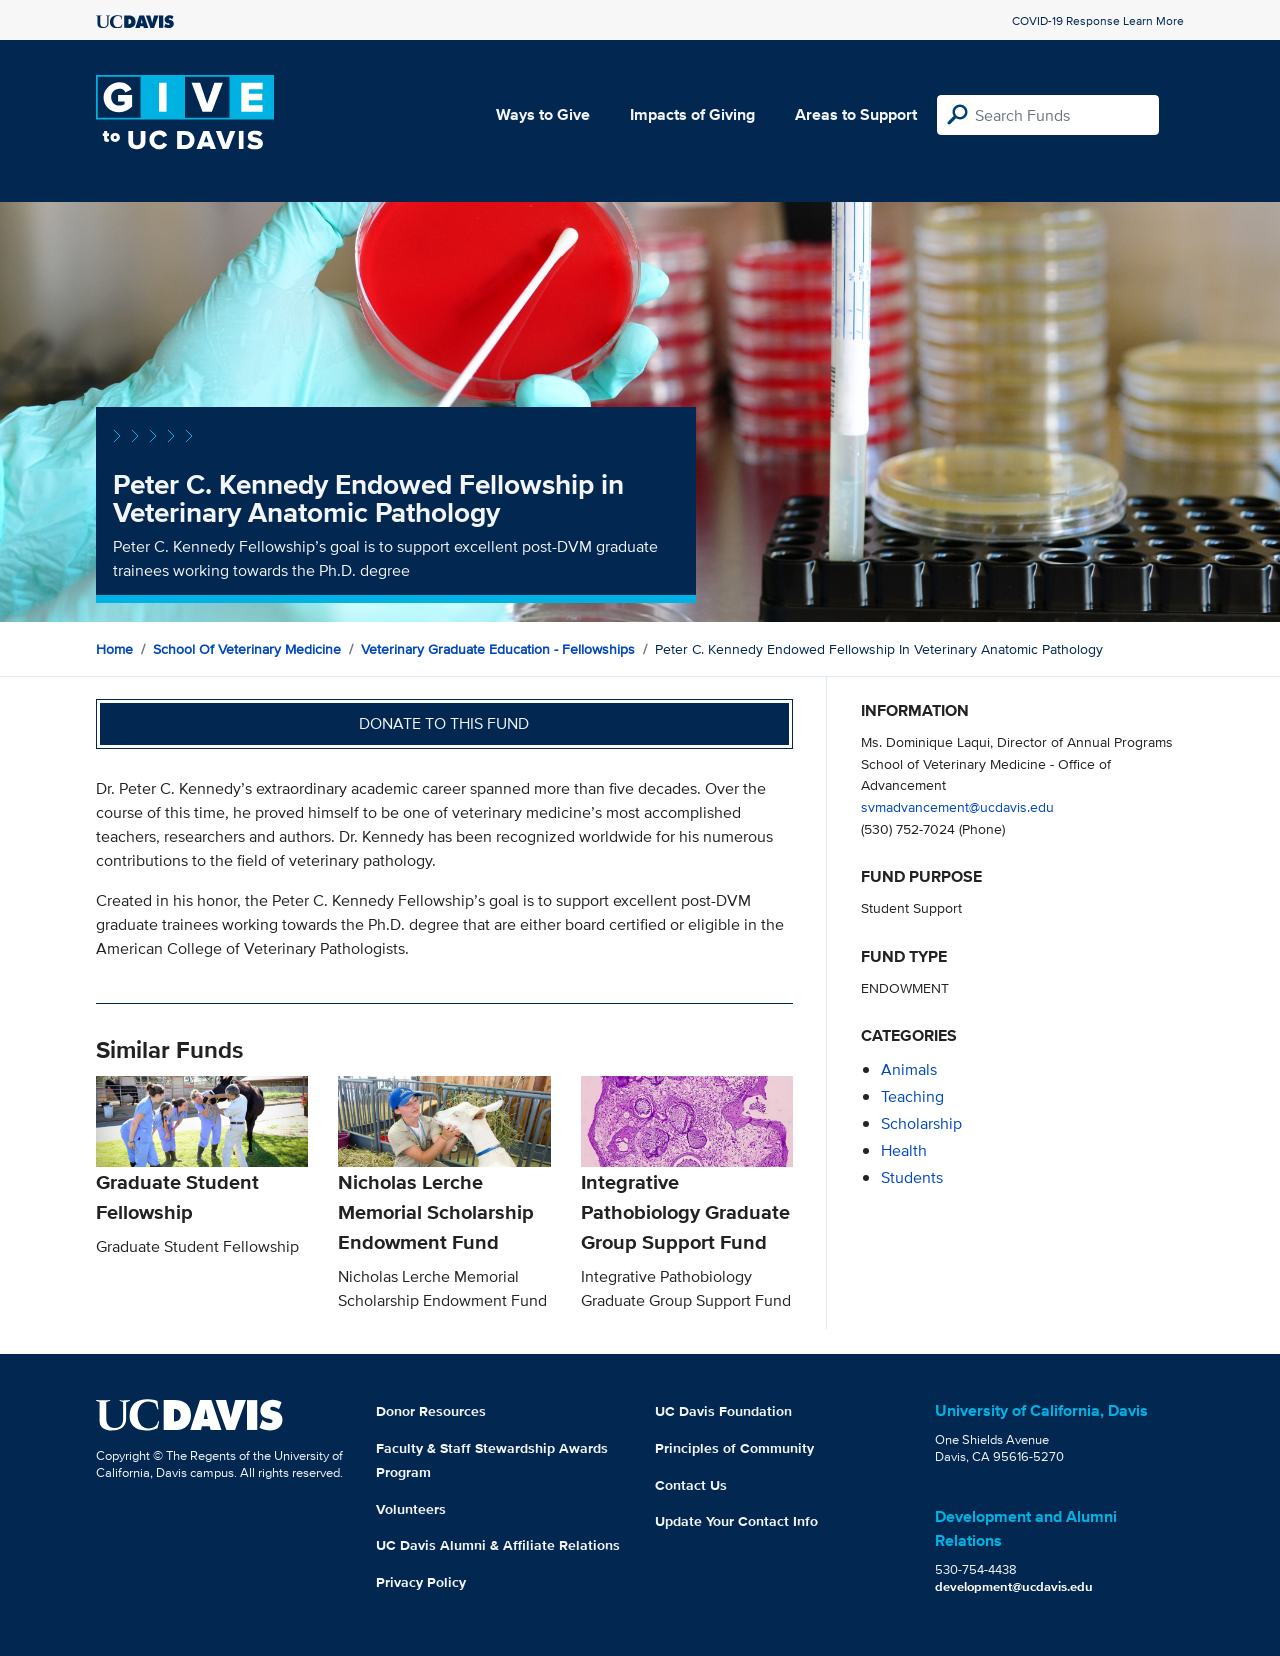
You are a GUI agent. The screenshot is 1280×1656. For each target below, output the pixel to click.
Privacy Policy (421, 1582)
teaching (912, 1096)
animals (909, 1069)
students (912, 1177)
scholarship (921, 1123)
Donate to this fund (444, 723)
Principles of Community (734, 1448)
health (904, 1150)
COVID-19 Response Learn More (1098, 20)
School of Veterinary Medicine (247, 649)
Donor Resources (431, 1411)
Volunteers (411, 1509)
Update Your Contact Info (736, 1521)
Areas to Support (856, 114)
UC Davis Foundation (723, 1411)
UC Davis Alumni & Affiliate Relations (498, 1545)
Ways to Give (543, 114)
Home (114, 649)
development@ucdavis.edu (1014, 1586)
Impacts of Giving (692, 114)
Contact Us (691, 1485)
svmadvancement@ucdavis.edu (957, 806)
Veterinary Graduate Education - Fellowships (498, 649)
